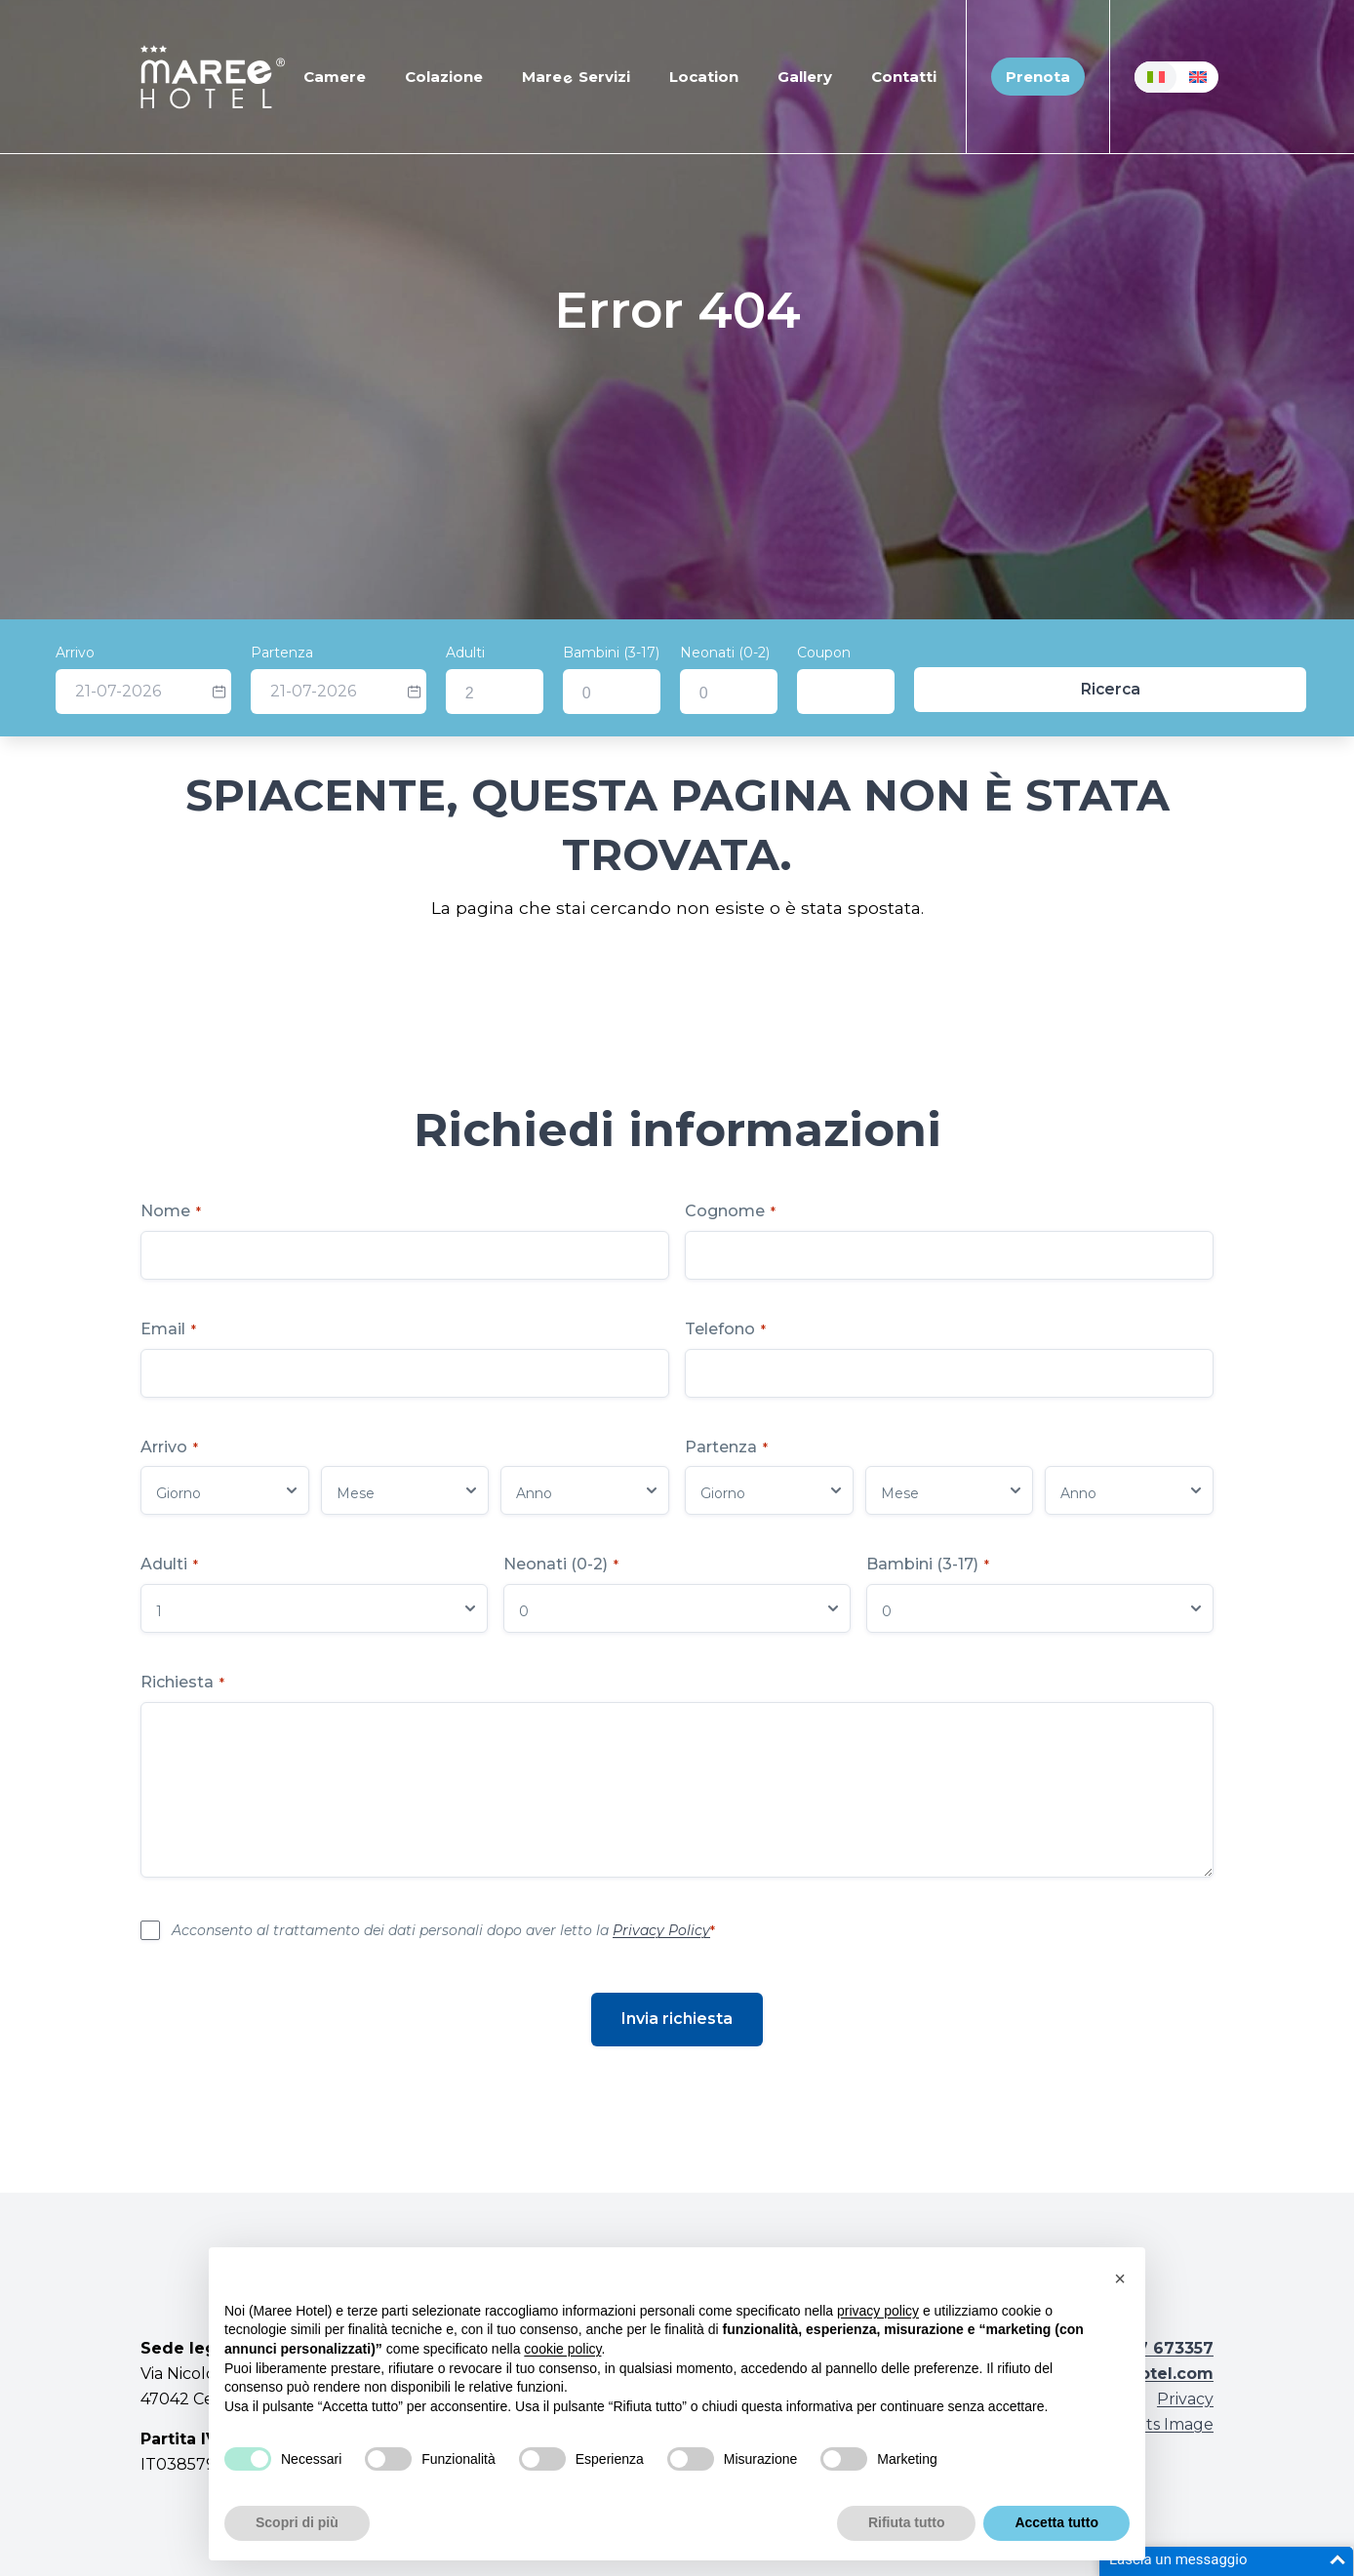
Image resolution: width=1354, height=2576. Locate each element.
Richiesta (182, 1682)
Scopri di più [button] (297, 2522)
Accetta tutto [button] (1056, 2522)
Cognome (730, 1211)
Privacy (1185, 2399)
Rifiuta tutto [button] (906, 2522)
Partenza (391, 652)
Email (168, 1329)
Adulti (574, 652)
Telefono (725, 1329)
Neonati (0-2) (834, 652)
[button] (1119, 2278)
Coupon (933, 652)
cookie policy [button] (562, 2349)
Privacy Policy (661, 1930)
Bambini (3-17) (720, 652)
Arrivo (184, 652)
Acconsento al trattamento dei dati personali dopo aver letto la (443, 1930)
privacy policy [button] (878, 2310)
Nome (170, 1211)
